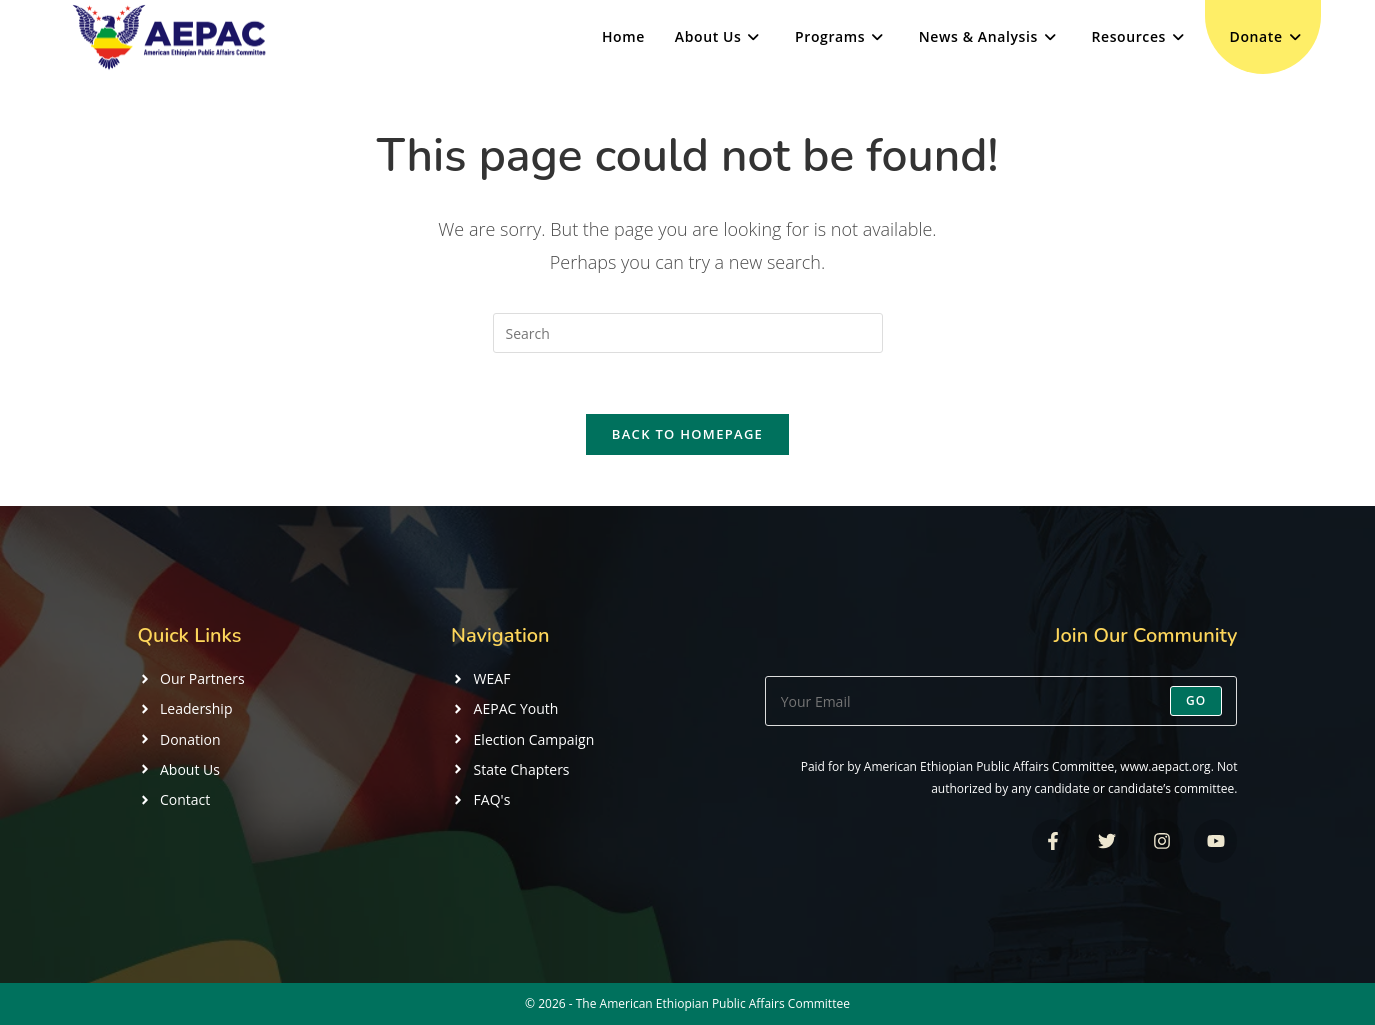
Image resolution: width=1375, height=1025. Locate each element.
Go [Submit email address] (1196, 700)
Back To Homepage (687, 434)
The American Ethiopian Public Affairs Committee (713, 1003)
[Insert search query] (688, 333)
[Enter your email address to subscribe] (1001, 701)
